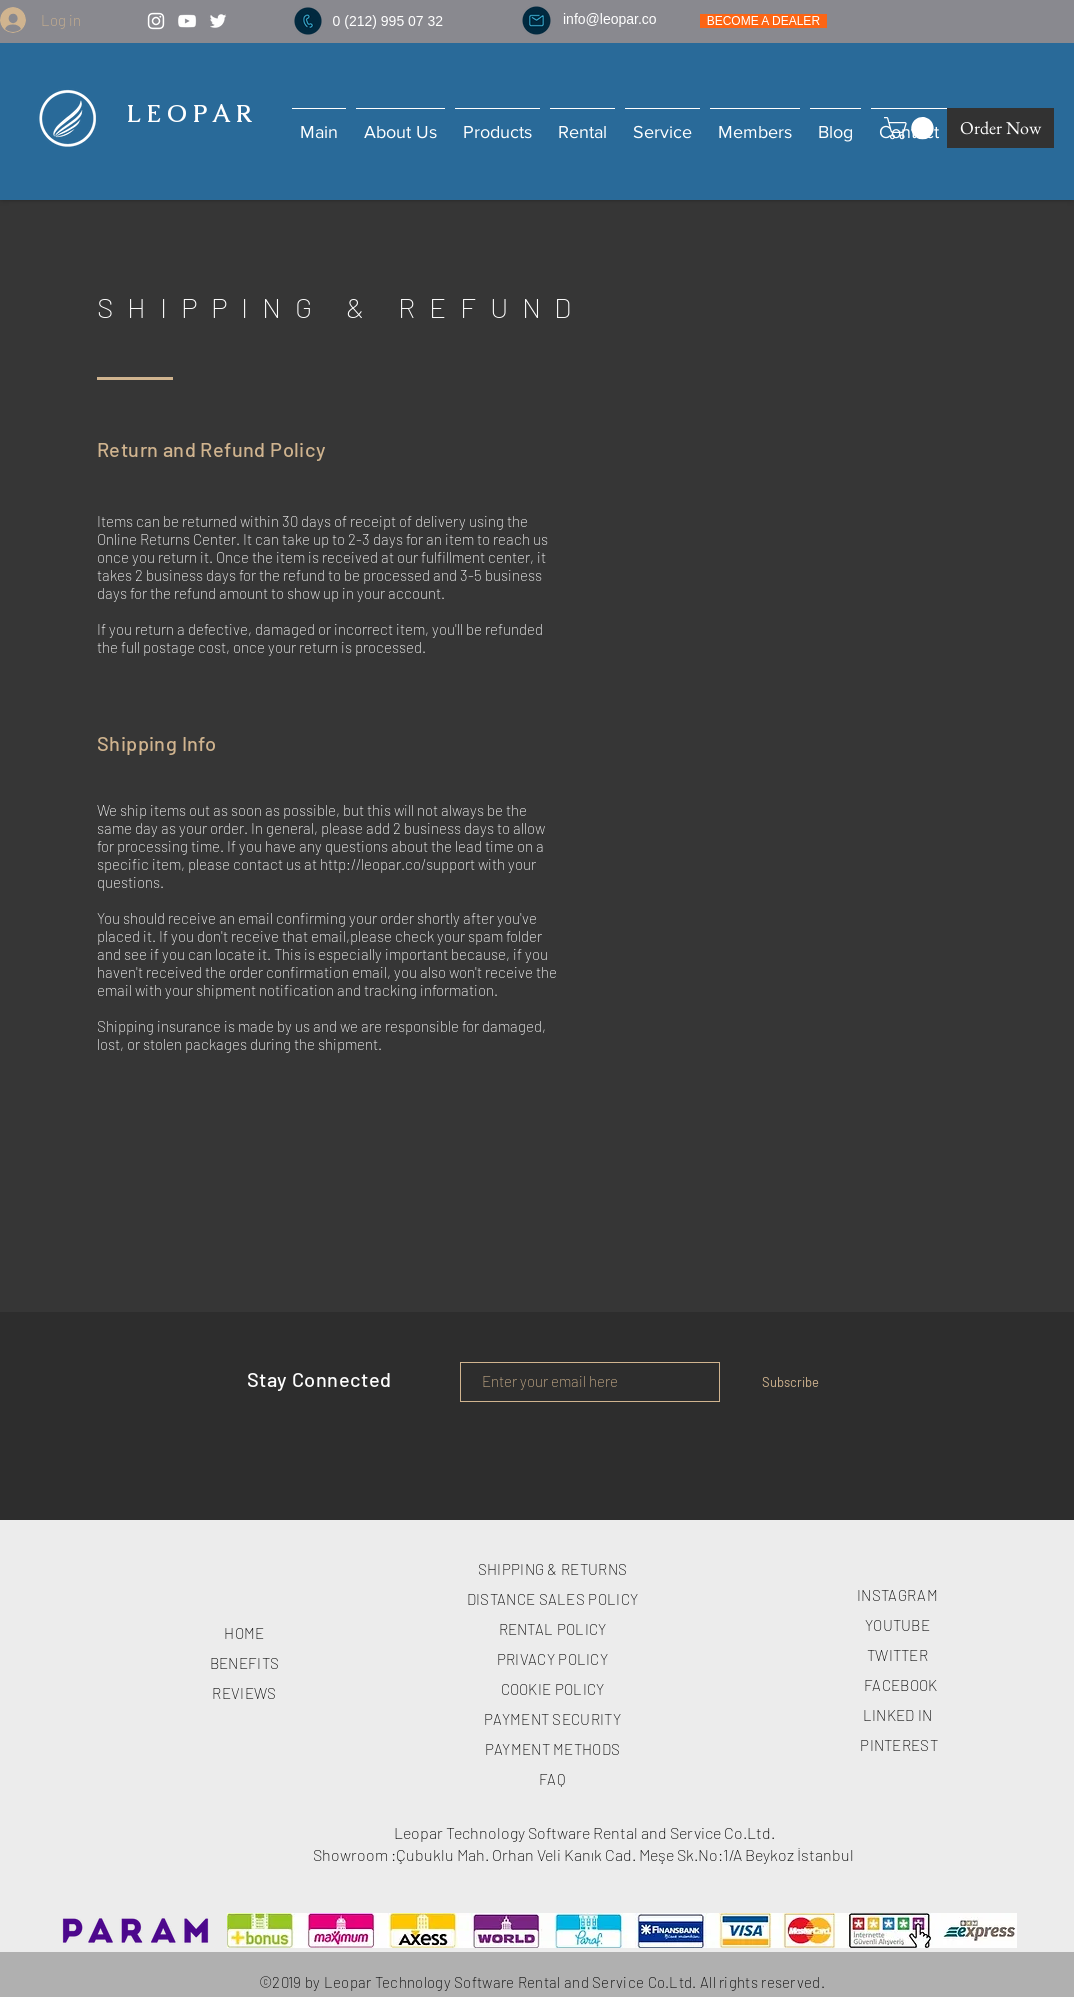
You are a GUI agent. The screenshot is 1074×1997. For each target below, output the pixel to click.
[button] (911, 128)
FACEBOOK (900, 1685)
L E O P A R (186, 113)
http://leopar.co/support (397, 864)
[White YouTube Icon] (187, 21)
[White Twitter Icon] (218, 21)
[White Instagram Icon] (156, 21)
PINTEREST (899, 1745)
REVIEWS (244, 1693)
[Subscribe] (790, 1382)
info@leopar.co (610, 19)
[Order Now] (1000, 128)
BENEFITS (244, 1663)
